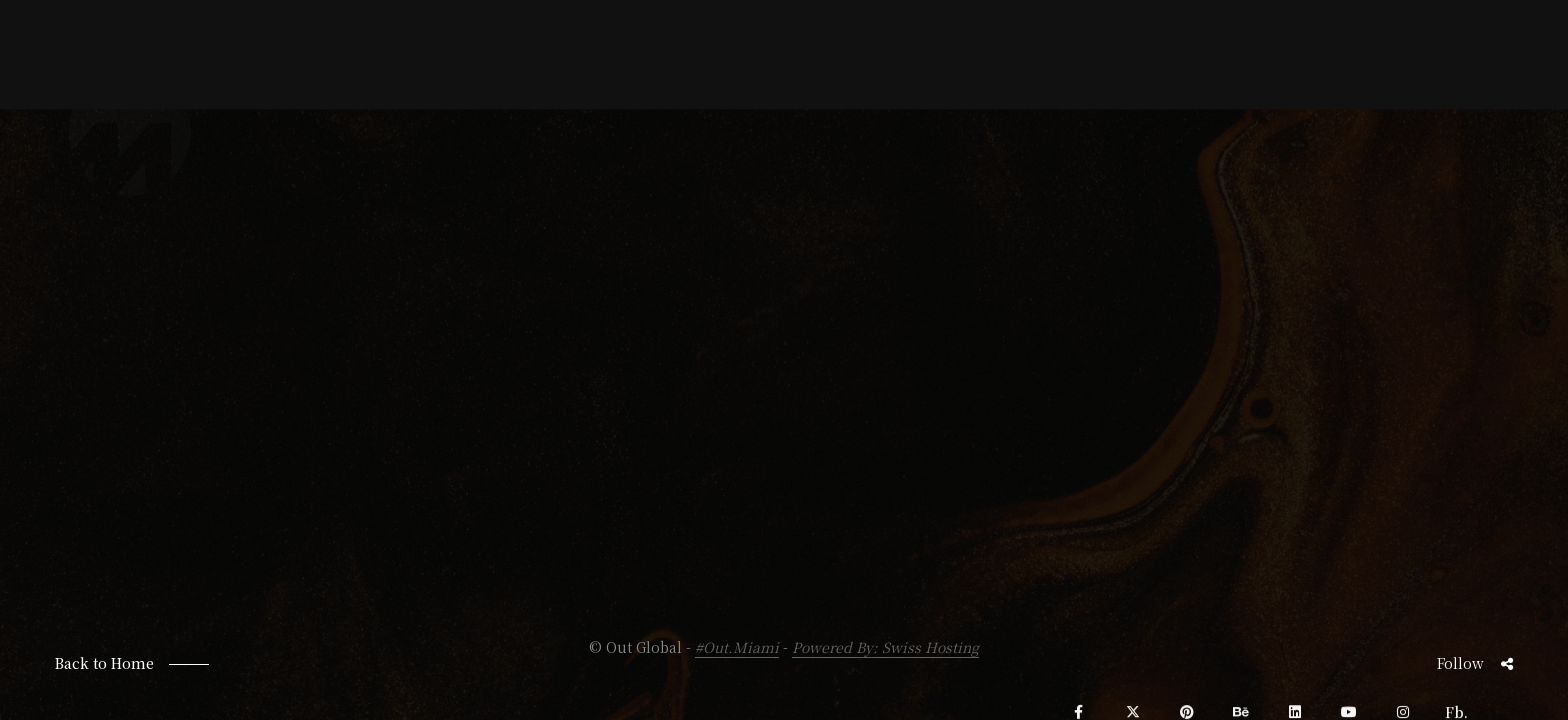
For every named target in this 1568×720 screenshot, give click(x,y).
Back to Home (104, 663)
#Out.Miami (737, 647)
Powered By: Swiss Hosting (885, 647)
